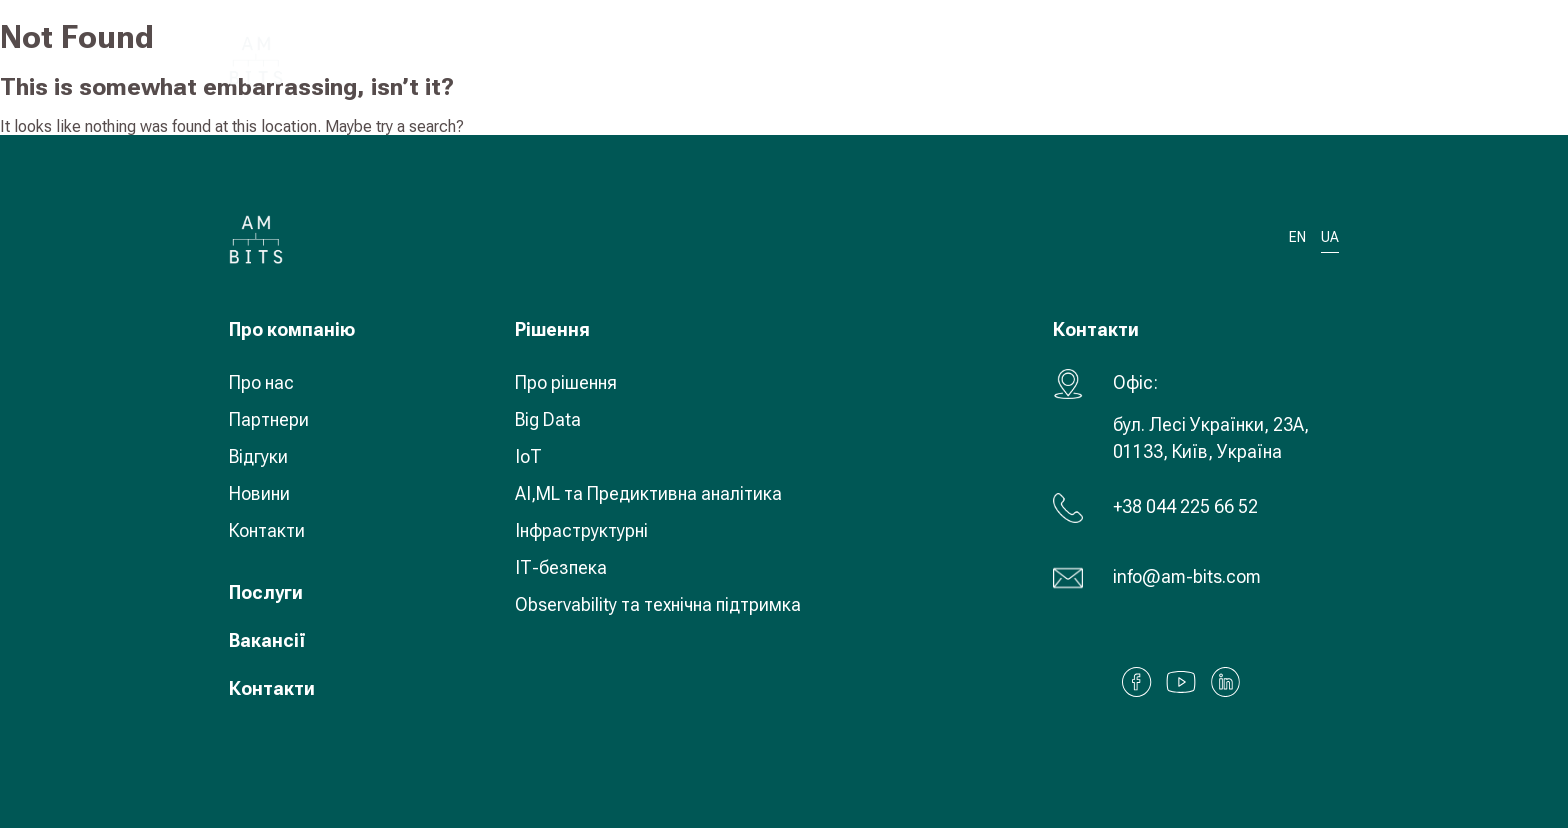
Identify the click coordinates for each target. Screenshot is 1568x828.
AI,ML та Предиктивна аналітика (648, 493)
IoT (528, 456)
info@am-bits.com (1187, 576)
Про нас (261, 382)
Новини (259, 493)
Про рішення (566, 382)
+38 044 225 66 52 (1185, 506)
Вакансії (267, 640)
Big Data (548, 419)
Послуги (266, 592)
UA (1209, 59)
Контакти (267, 530)
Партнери (269, 419)
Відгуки (258, 456)
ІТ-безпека (561, 567)
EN (1297, 237)
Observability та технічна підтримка (658, 604)
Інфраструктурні (581, 530)
